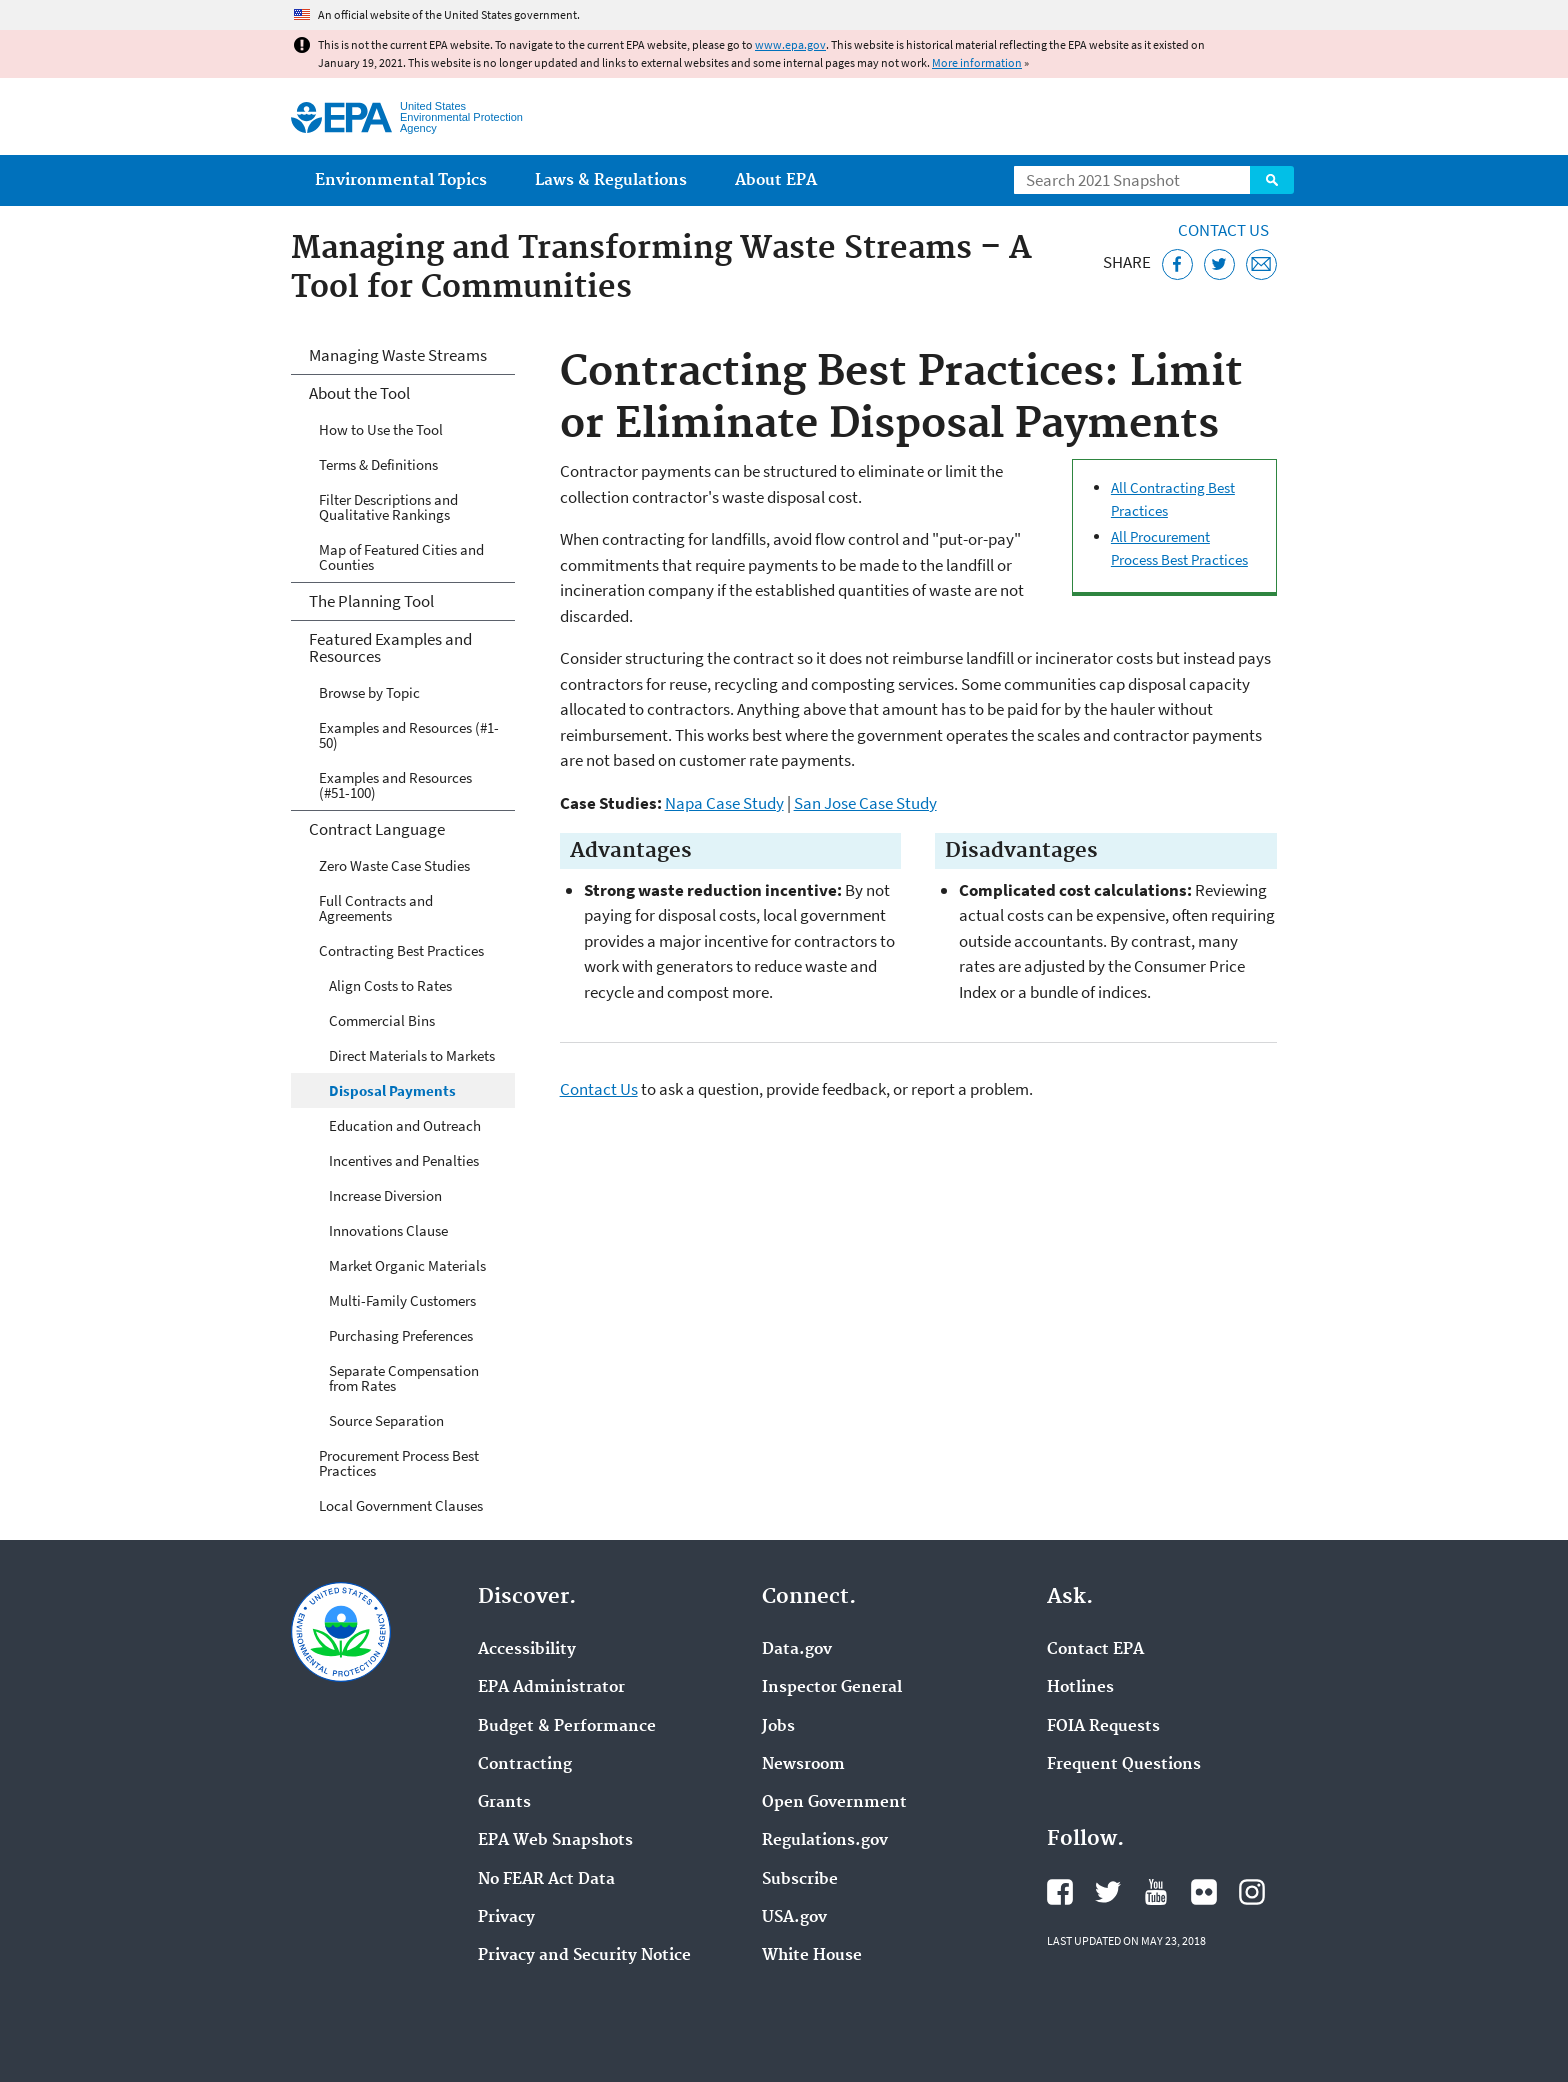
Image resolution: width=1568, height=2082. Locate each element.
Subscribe (800, 1880)
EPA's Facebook (1060, 1892)
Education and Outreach (405, 1125)
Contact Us (1223, 230)
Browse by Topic (369, 692)
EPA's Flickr (1204, 1892)
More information (977, 62)
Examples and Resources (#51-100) (395, 785)
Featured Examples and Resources (390, 647)
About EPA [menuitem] (776, 180)
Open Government (834, 1803)
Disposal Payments (392, 1090)
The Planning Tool (371, 601)
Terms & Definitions (378, 464)
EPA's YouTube (1156, 1892)
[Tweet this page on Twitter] (1219, 264)
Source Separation (386, 1420)
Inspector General (832, 1688)
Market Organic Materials (407, 1265)
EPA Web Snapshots (555, 1841)
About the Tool (359, 393)
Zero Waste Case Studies (394, 865)
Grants (504, 1803)
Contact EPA (1095, 1650)
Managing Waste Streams (398, 355)
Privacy (506, 1918)
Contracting (525, 1765)
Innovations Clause (388, 1230)
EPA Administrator (551, 1688)
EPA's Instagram (1252, 1892)
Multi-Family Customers (402, 1300)
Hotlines (1080, 1688)
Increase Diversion (385, 1195)
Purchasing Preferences (401, 1335)
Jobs (778, 1727)
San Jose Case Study (865, 803)
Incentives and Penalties (404, 1160)
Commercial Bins (382, 1020)
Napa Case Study (724, 803)
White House (812, 1956)
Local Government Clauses (401, 1505)
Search (1272, 180)
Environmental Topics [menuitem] (401, 180)
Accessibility (527, 1650)
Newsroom (803, 1765)
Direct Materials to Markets (412, 1055)
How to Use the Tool (381, 429)
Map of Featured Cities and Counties (401, 557)
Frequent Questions (1124, 1765)
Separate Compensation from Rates (404, 1378)
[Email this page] (1261, 264)
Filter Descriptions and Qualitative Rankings (388, 507)
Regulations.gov (825, 1841)
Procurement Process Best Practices (399, 1463)
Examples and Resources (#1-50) (409, 735)
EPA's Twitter (1108, 1892)
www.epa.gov (790, 44)
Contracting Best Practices (401, 950)
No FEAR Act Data (546, 1880)
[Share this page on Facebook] (1177, 264)
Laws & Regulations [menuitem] (611, 180)
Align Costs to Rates (390, 985)
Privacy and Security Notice (584, 1956)
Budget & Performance (567, 1727)
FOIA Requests (1103, 1727)
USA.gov (794, 1918)
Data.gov (797, 1650)
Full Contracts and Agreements (376, 908)
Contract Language (377, 829)
